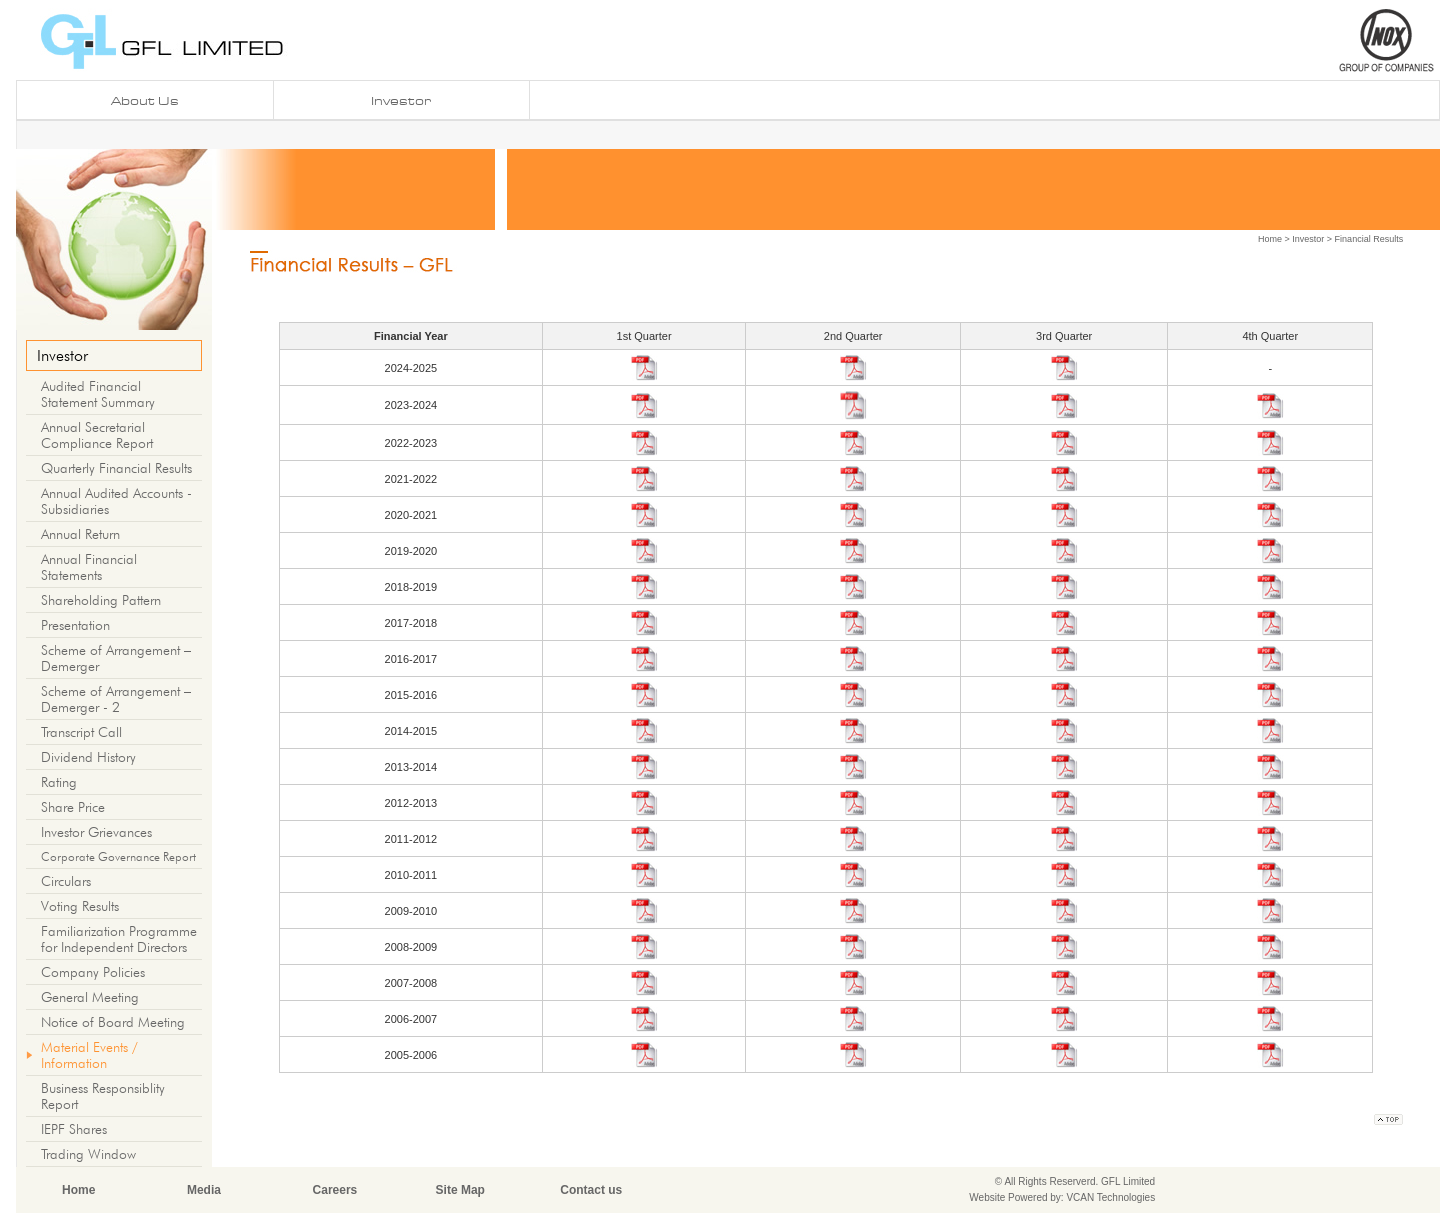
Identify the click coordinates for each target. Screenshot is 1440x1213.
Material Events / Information (89, 1055)
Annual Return (80, 534)
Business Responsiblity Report (103, 1096)
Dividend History (88, 757)
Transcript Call (81, 732)
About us (145, 100)
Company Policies (93, 972)
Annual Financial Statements (89, 567)
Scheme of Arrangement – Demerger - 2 (116, 699)
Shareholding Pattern (101, 600)
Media (204, 1190)
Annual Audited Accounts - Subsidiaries (116, 501)
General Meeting (90, 997)
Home (1270, 239)
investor (401, 100)
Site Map (460, 1190)
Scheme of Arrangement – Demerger (116, 658)
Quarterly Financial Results (116, 468)
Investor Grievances (96, 832)
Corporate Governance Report (118, 856)
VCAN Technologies (1110, 1197)
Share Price (73, 807)
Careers (335, 1190)
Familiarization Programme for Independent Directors (119, 939)
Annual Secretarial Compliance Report (97, 435)
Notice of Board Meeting (113, 1022)
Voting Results (80, 906)
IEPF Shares (74, 1129)
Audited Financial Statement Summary (98, 394)
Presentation (75, 625)
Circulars (66, 881)
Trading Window (88, 1154)
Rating (59, 782)
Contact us (591, 1190)
